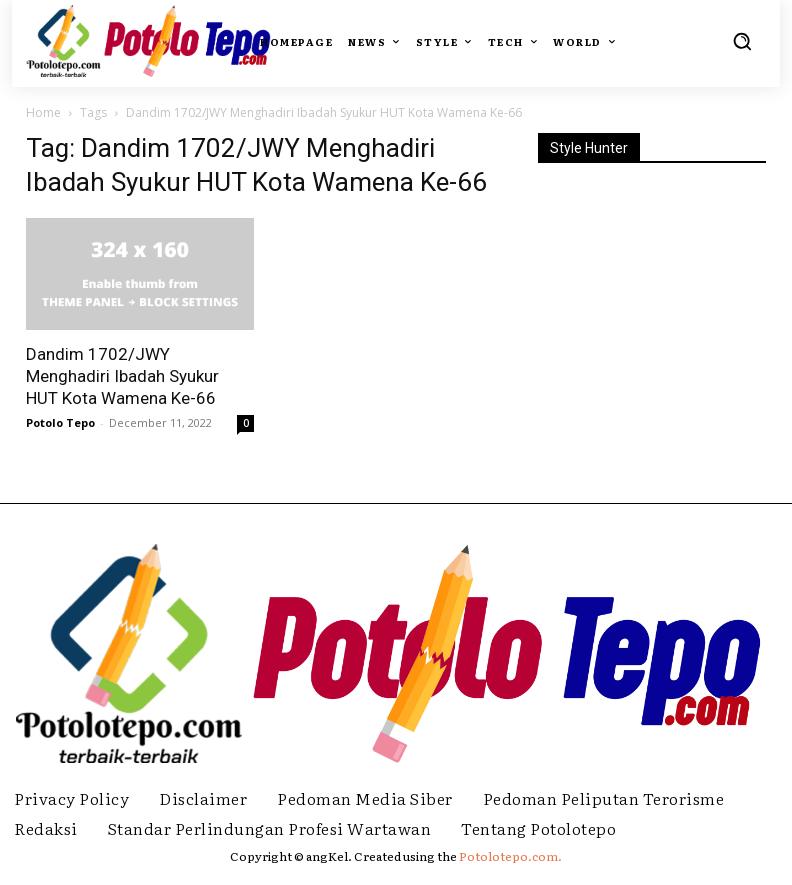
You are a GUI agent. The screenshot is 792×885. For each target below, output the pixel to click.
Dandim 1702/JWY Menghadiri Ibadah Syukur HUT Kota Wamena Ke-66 (122, 376)
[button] (742, 41)
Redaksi (46, 828)
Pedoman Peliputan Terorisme (604, 798)
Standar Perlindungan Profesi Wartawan (270, 828)
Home (43, 112)
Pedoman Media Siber (365, 798)
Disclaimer (203, 798)
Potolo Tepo (60, 422)
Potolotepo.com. (510, 856)
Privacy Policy (71, 798)
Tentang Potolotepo (538, 828)
